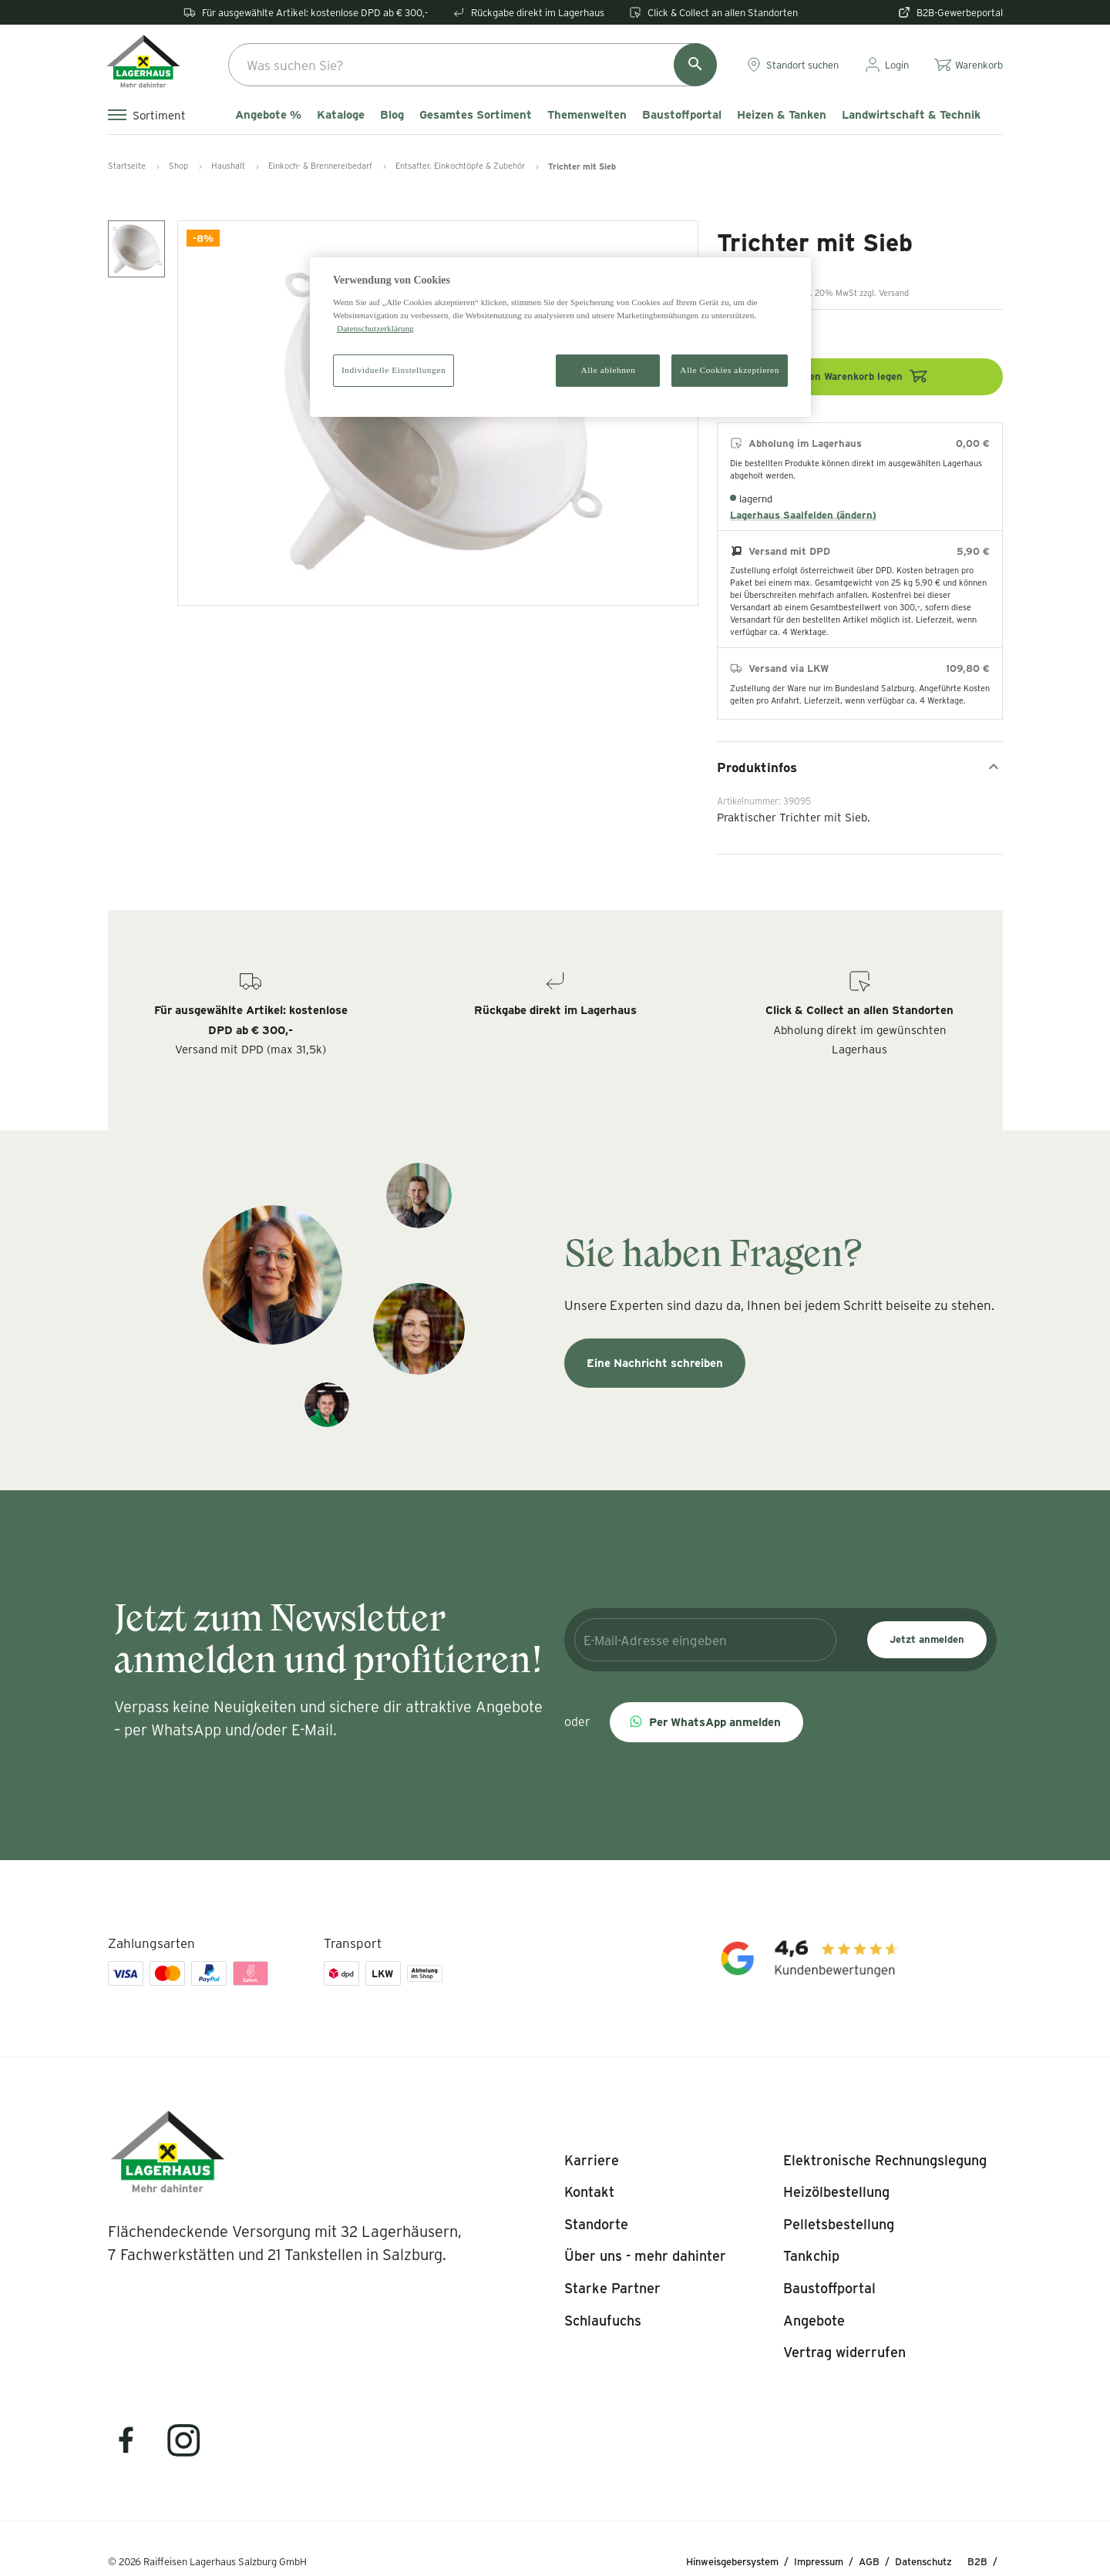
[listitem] (591, 2160)
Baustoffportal (682, 115)
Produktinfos (860, 766)
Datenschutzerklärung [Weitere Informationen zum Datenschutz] (375, 328)
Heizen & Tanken (781, 115)
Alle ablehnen (608, 369)
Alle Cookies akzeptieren (729, 369)
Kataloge (341, 115)
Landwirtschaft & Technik (911, 115)
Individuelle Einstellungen (393, 369)
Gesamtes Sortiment (475, 115)
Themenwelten (587, 115)
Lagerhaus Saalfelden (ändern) (803, 515)
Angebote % (268, 115)
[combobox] (472, 64)
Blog (392, 115)
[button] (706, 1722)
